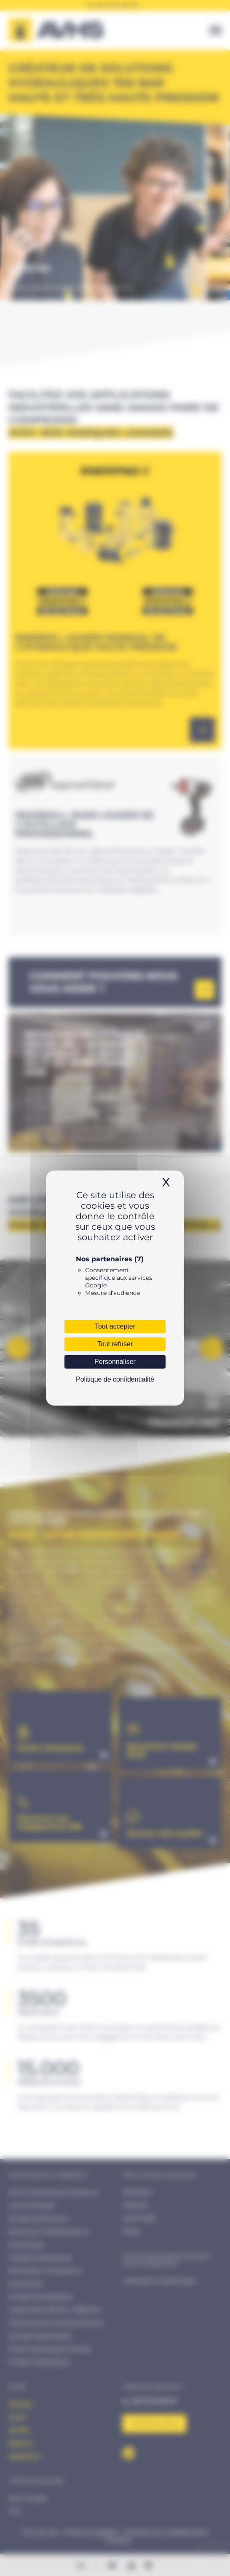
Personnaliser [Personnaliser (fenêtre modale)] (115, 1361)
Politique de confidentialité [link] (115, 1379)
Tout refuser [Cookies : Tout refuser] (115, 1344)
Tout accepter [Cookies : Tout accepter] (115, 1326)
